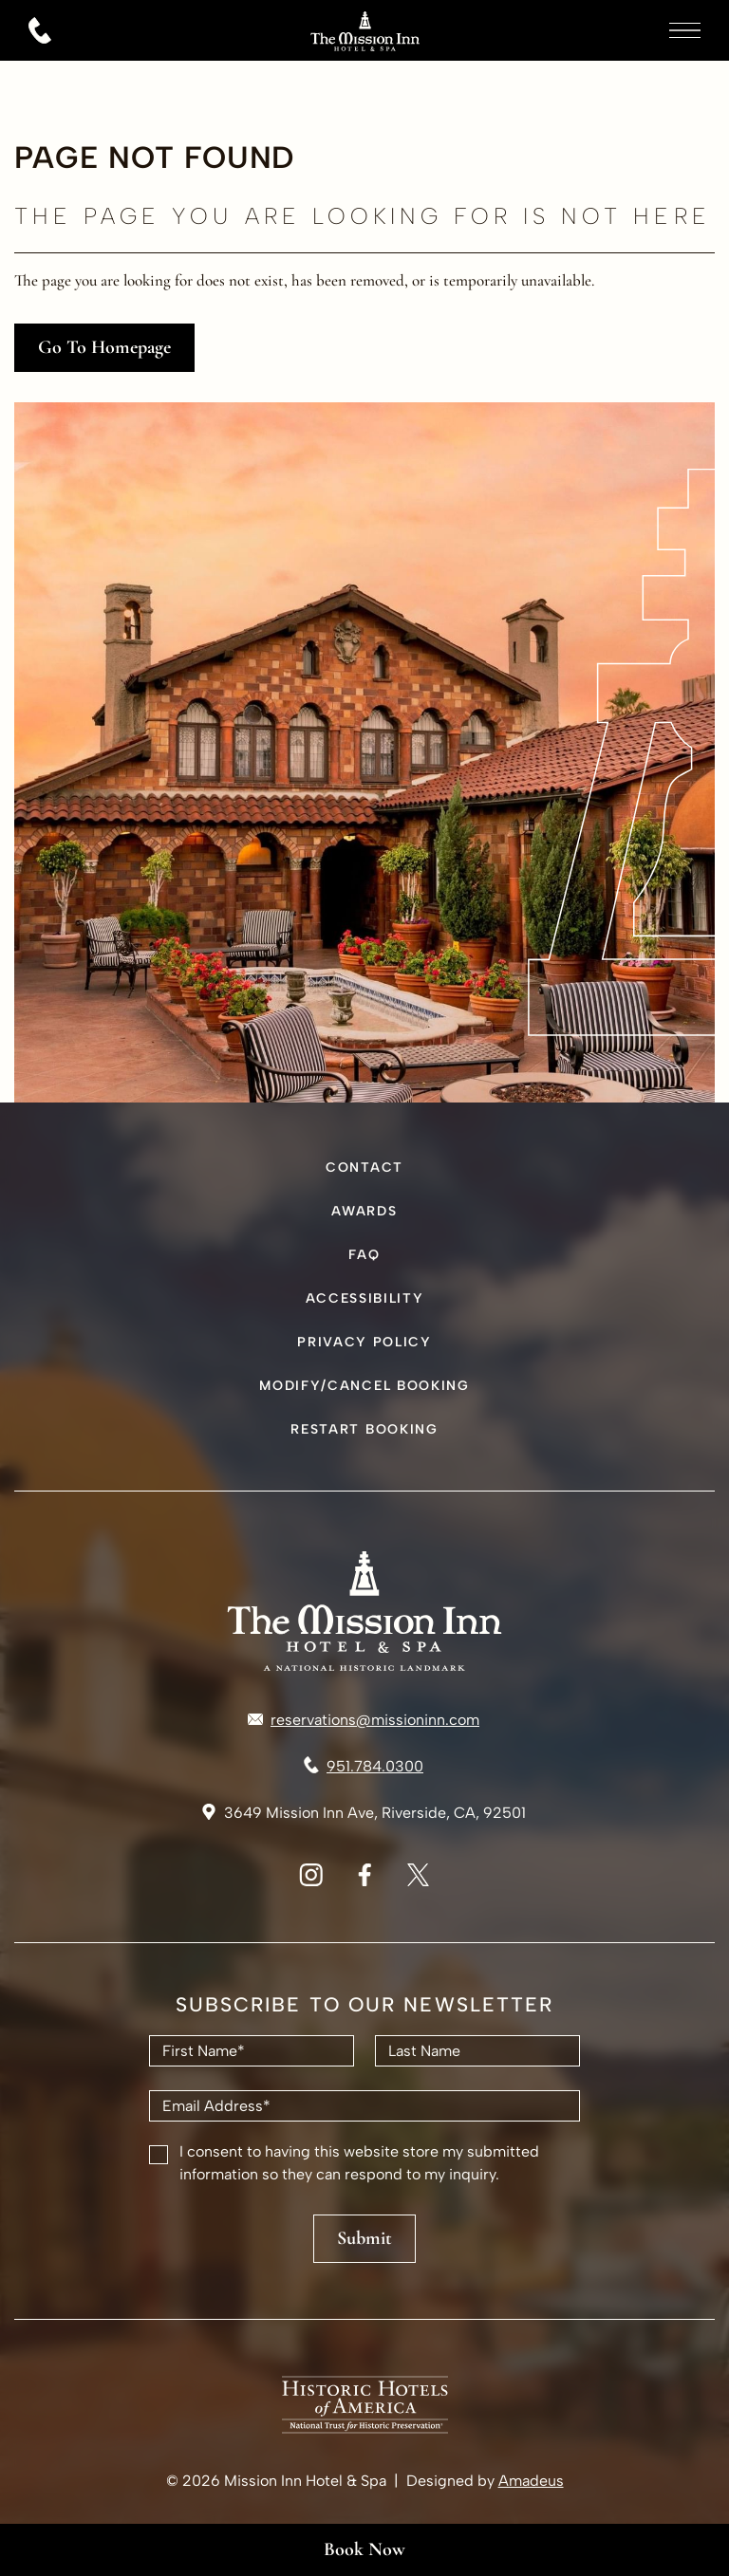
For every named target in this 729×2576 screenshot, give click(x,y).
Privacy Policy (364, 1342)
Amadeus (531, 2481)
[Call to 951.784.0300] (364, 1766)
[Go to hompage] (364, 51)
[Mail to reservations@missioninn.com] (364, 1720)
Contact (364, 1167)
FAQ (364, 1255)
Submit (364, 2238)
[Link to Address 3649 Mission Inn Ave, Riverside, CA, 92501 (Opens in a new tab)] (364, 1813)
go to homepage (104, 347)
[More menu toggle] (685, 30)
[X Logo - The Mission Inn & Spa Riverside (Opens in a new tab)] (418, 1881)
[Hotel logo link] (364, 1611)
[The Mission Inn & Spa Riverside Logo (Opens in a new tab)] (365, 2428)
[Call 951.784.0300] (39, 30)
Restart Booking (364, 1429)
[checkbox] (158, 2154)
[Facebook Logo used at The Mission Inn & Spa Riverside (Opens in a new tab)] (364, 1881)
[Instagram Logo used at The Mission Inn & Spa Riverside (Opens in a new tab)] (311, 1881)
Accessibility (365, 1298)
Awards (364, 1211)
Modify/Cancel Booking (364, 1386)
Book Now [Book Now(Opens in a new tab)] (364, 2549)
